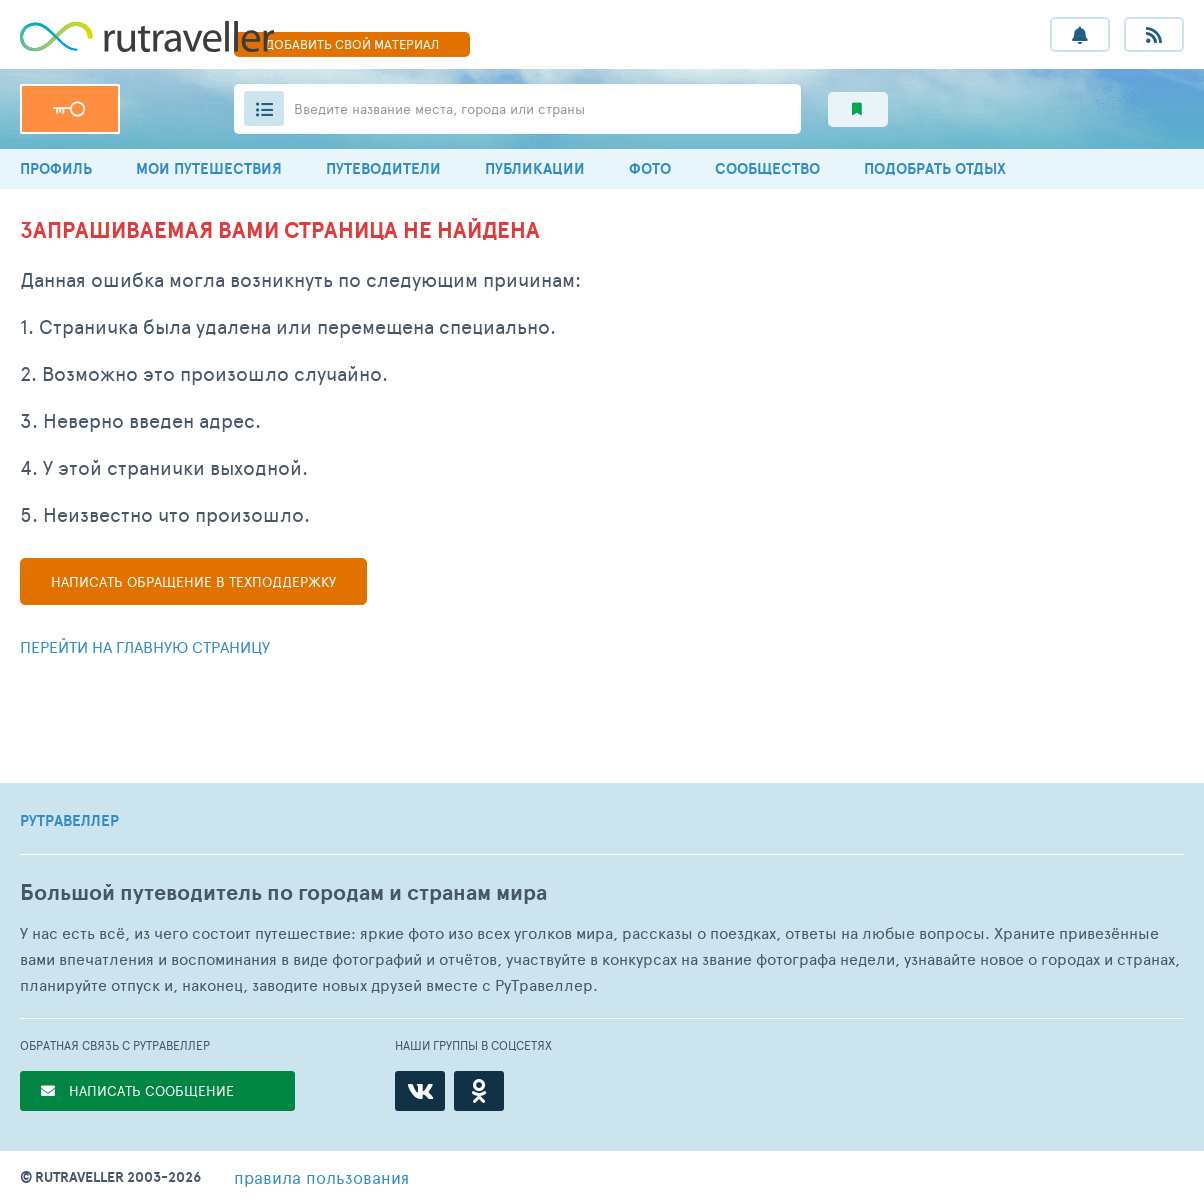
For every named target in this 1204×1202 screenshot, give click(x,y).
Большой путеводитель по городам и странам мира (283, 892)
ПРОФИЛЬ (56, 168)
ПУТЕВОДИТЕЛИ (383, 168)
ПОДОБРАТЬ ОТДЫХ (935, 168)
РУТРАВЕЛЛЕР (69, 821)
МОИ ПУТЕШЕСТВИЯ (209, 168)
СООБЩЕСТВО (767, 168)
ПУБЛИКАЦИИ (535, 168)
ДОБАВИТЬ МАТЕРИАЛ (352, 44)
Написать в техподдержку (193, 581)
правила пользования (321, 1177)
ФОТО (650, 168)
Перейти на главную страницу (145, 646)
